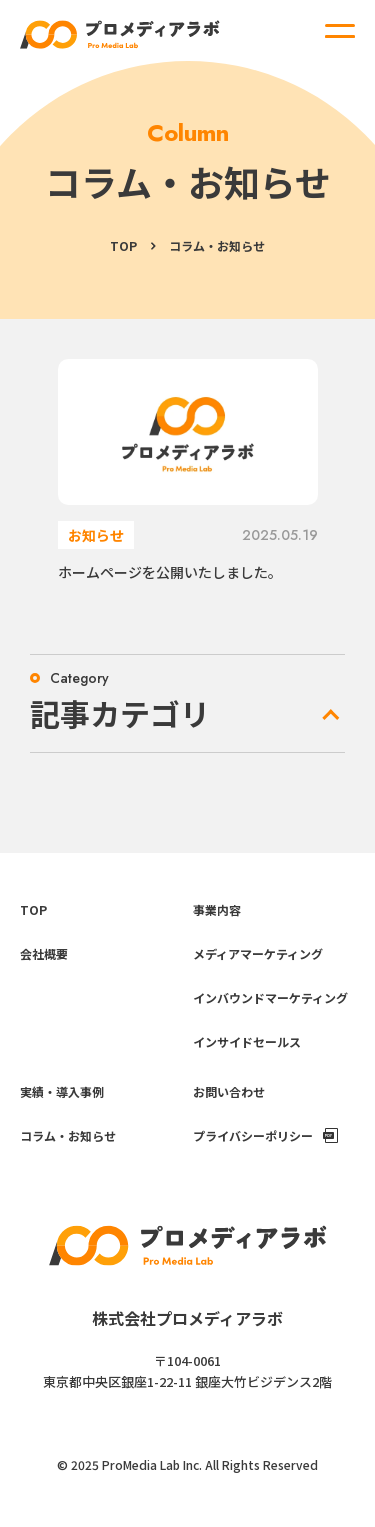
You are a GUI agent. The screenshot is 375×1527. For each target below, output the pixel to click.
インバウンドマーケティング (270, 997)
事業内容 (217, 909)
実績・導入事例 (62, 1091)
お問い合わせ (229, 1091)
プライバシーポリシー (253, 1135)
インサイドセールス (247, 1041)
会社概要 (44, 953)
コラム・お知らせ (68, 1135)
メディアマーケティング (258, 953)
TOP (123, 245)
